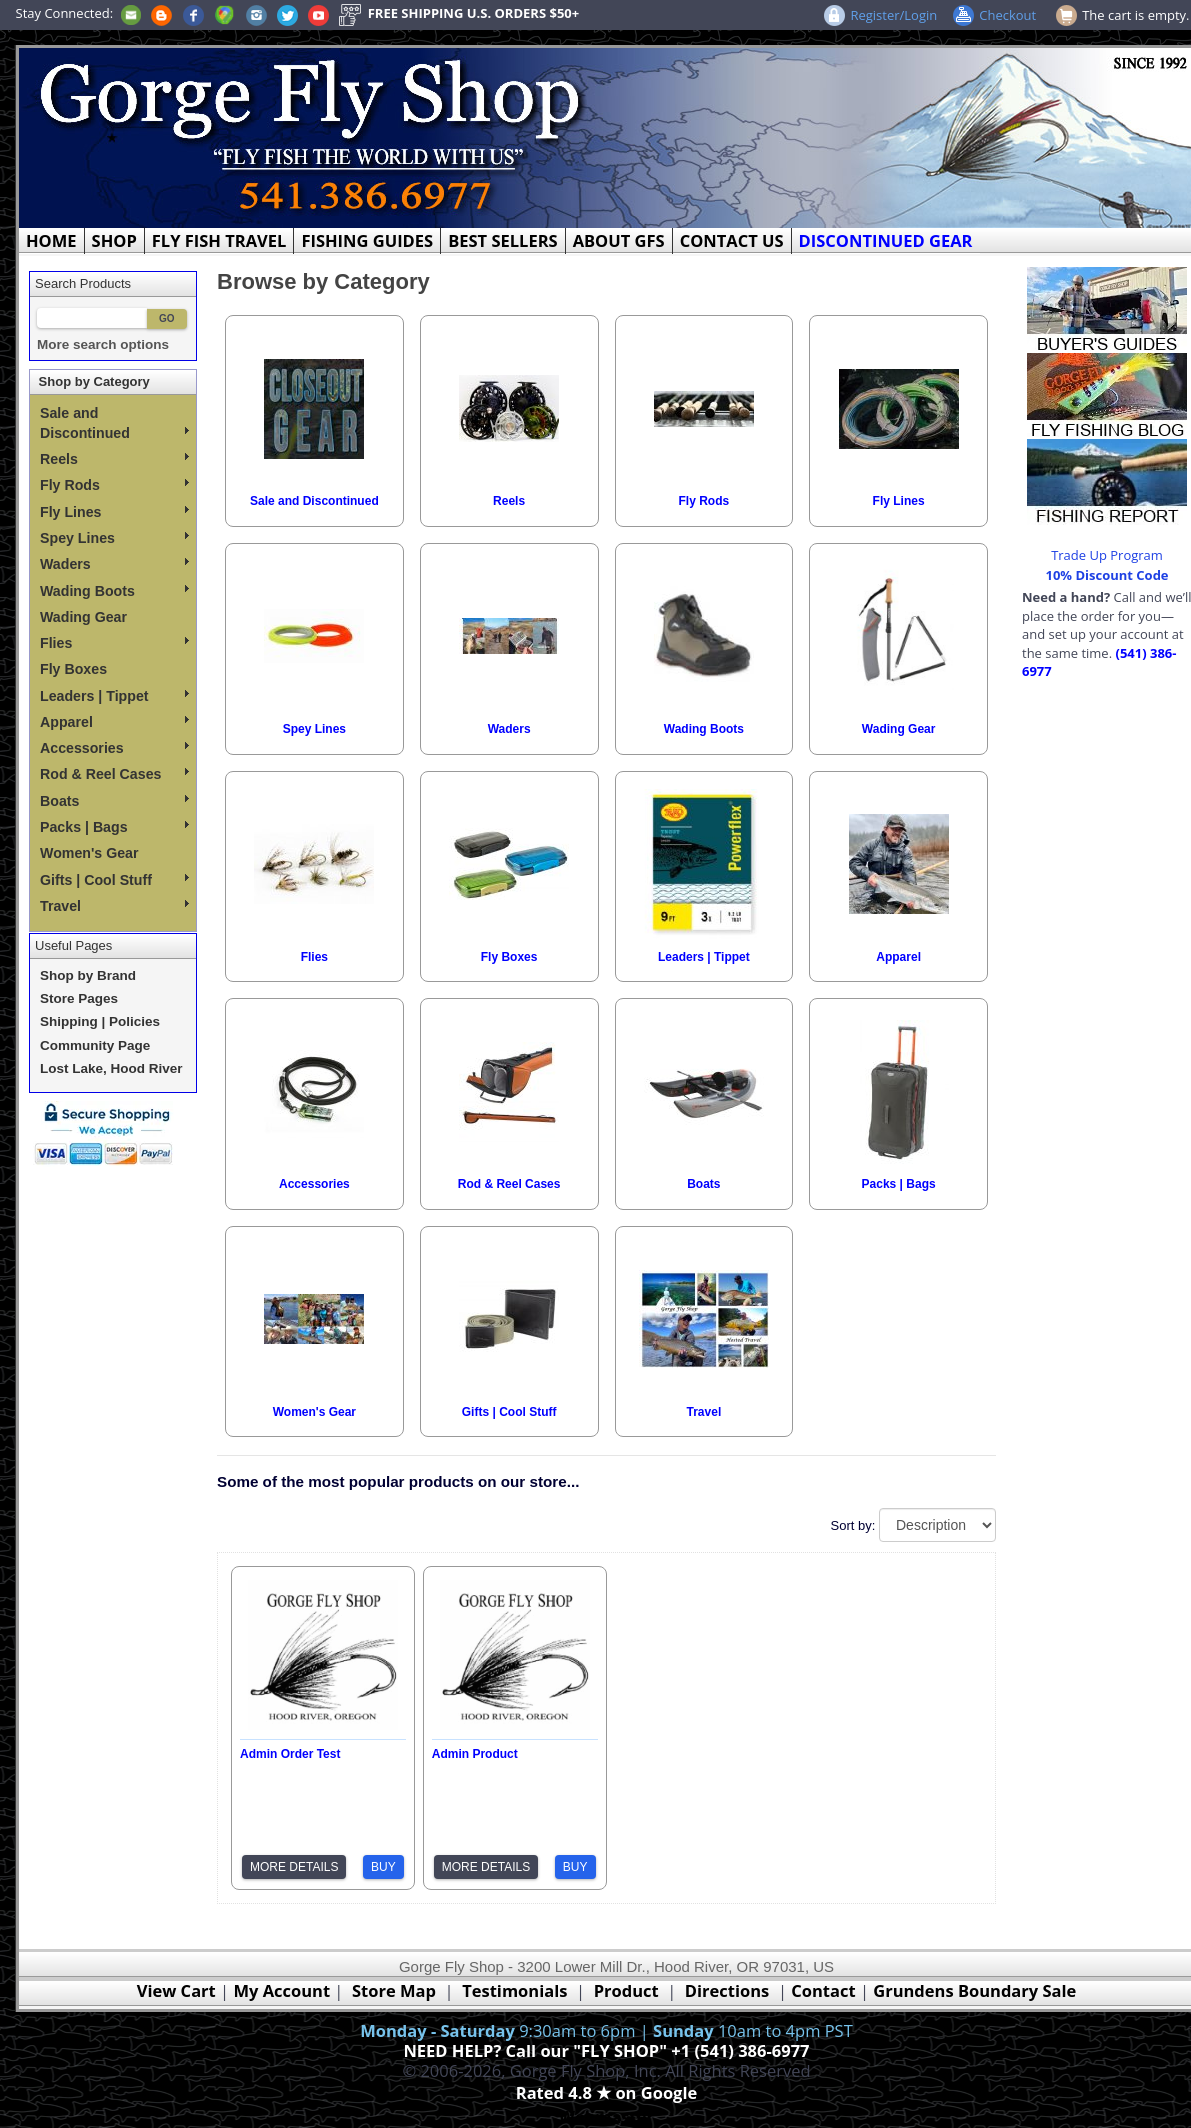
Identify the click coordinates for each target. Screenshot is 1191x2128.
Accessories (114, 748)
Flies (114, 643)
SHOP (114, 240)
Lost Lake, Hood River (111, 1068)
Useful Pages (73, 945)
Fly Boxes (73, 669)
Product (626, 1990)
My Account (281, 1990)
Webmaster (606, 2116)
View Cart (176, 1990)
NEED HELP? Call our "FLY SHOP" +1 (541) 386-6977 (606, 2050)
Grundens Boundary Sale (974, 1990)
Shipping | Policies (100, 1021)
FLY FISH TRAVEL (219, 240)
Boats (114, 801)
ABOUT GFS (619, 240)
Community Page (95, 1045)
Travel (114, 906)
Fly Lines (114, 512)
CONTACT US (732, 240)
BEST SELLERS (502, 240)
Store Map (394, 1990)
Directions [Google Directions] (727, 1990)
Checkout (1007, 15)
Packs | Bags (114, 827)
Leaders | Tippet (114, 696)
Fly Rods (114, 485)
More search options (103, 344)
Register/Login (893, 15)
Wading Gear (83, 617)
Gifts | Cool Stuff (114, 880)
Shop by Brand (88, 975)
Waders (114, 564)
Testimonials (514, 1990)
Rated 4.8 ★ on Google (606, 2092)
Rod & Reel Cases (114, 774)
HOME (51, 240)
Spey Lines (114, 538)
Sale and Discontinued (114, 423)
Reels (114, 459)
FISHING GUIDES (367, 240)
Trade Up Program (1107, 555)
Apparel (114, 722)
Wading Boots (114, 591)
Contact (825, 1990)
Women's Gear (89, 853)
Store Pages (79, 998)
